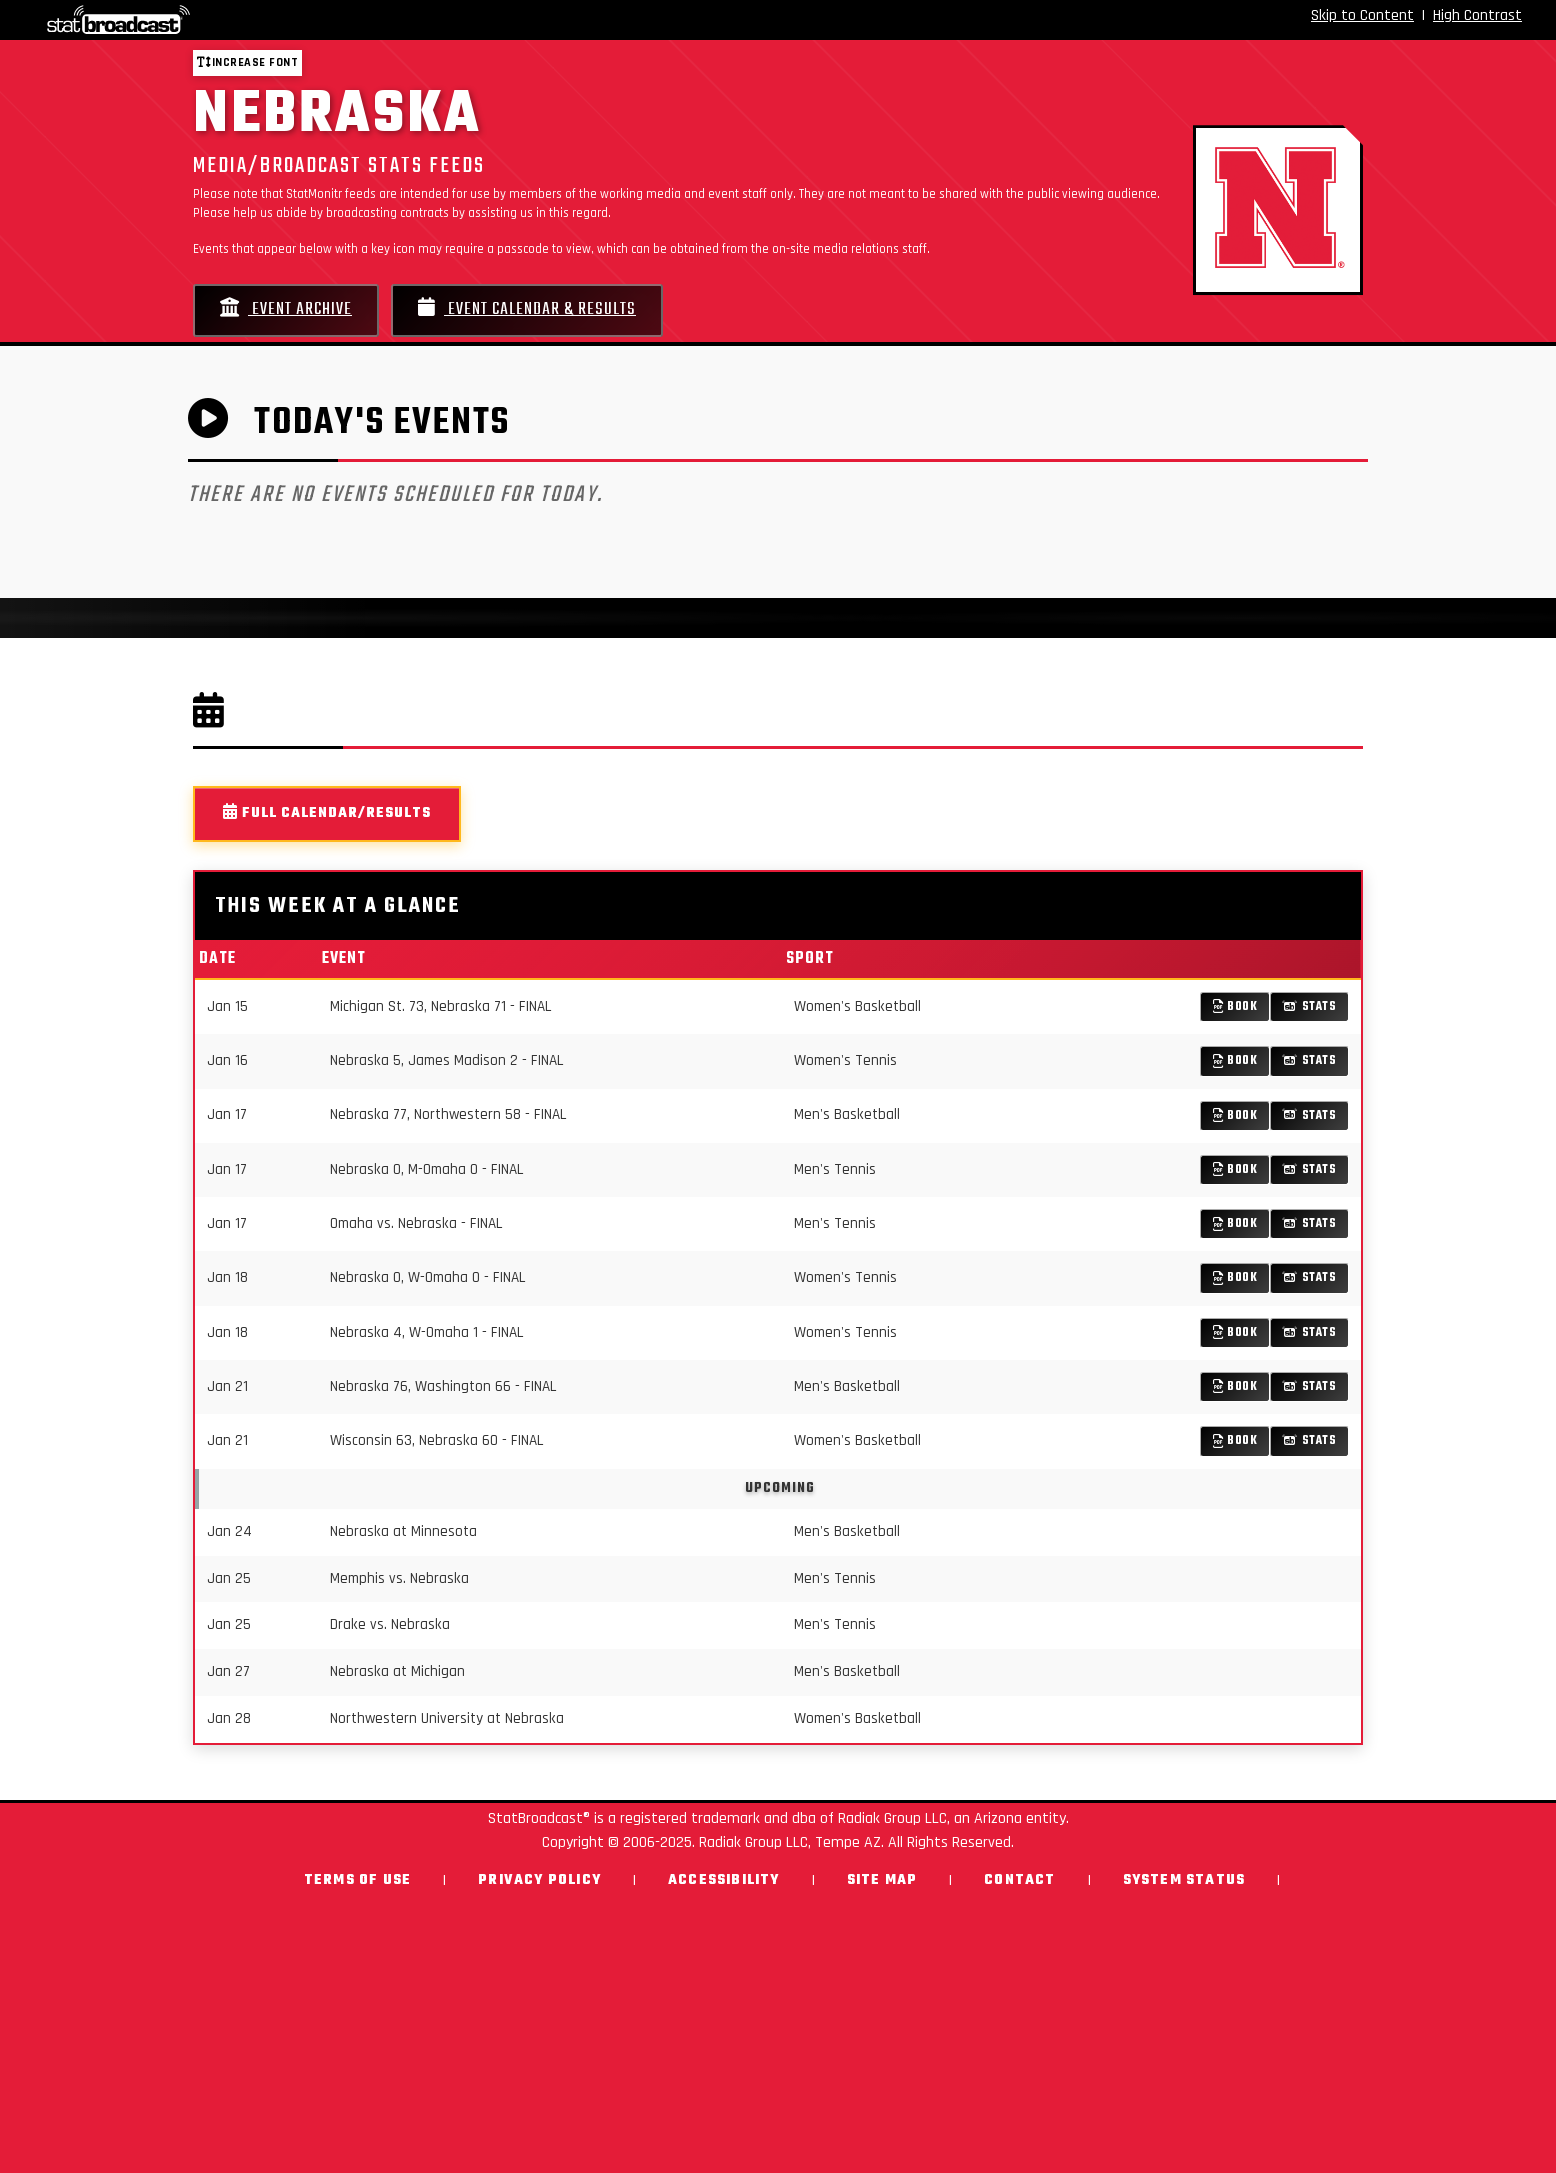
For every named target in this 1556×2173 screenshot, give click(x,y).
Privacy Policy (539, 1880)
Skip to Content (1362, 15)
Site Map (882, 1880)
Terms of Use (357, 1880)
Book (1235, 1006)
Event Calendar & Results (527, 309)
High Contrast (1477, 15)
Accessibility (724, 1880)
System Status (1184, 1880)
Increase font (247, 62)
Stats (1309, 1006)
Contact (1019, 1880)
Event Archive (286, 309)
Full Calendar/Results (327, 813)
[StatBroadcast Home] (269, 20)
